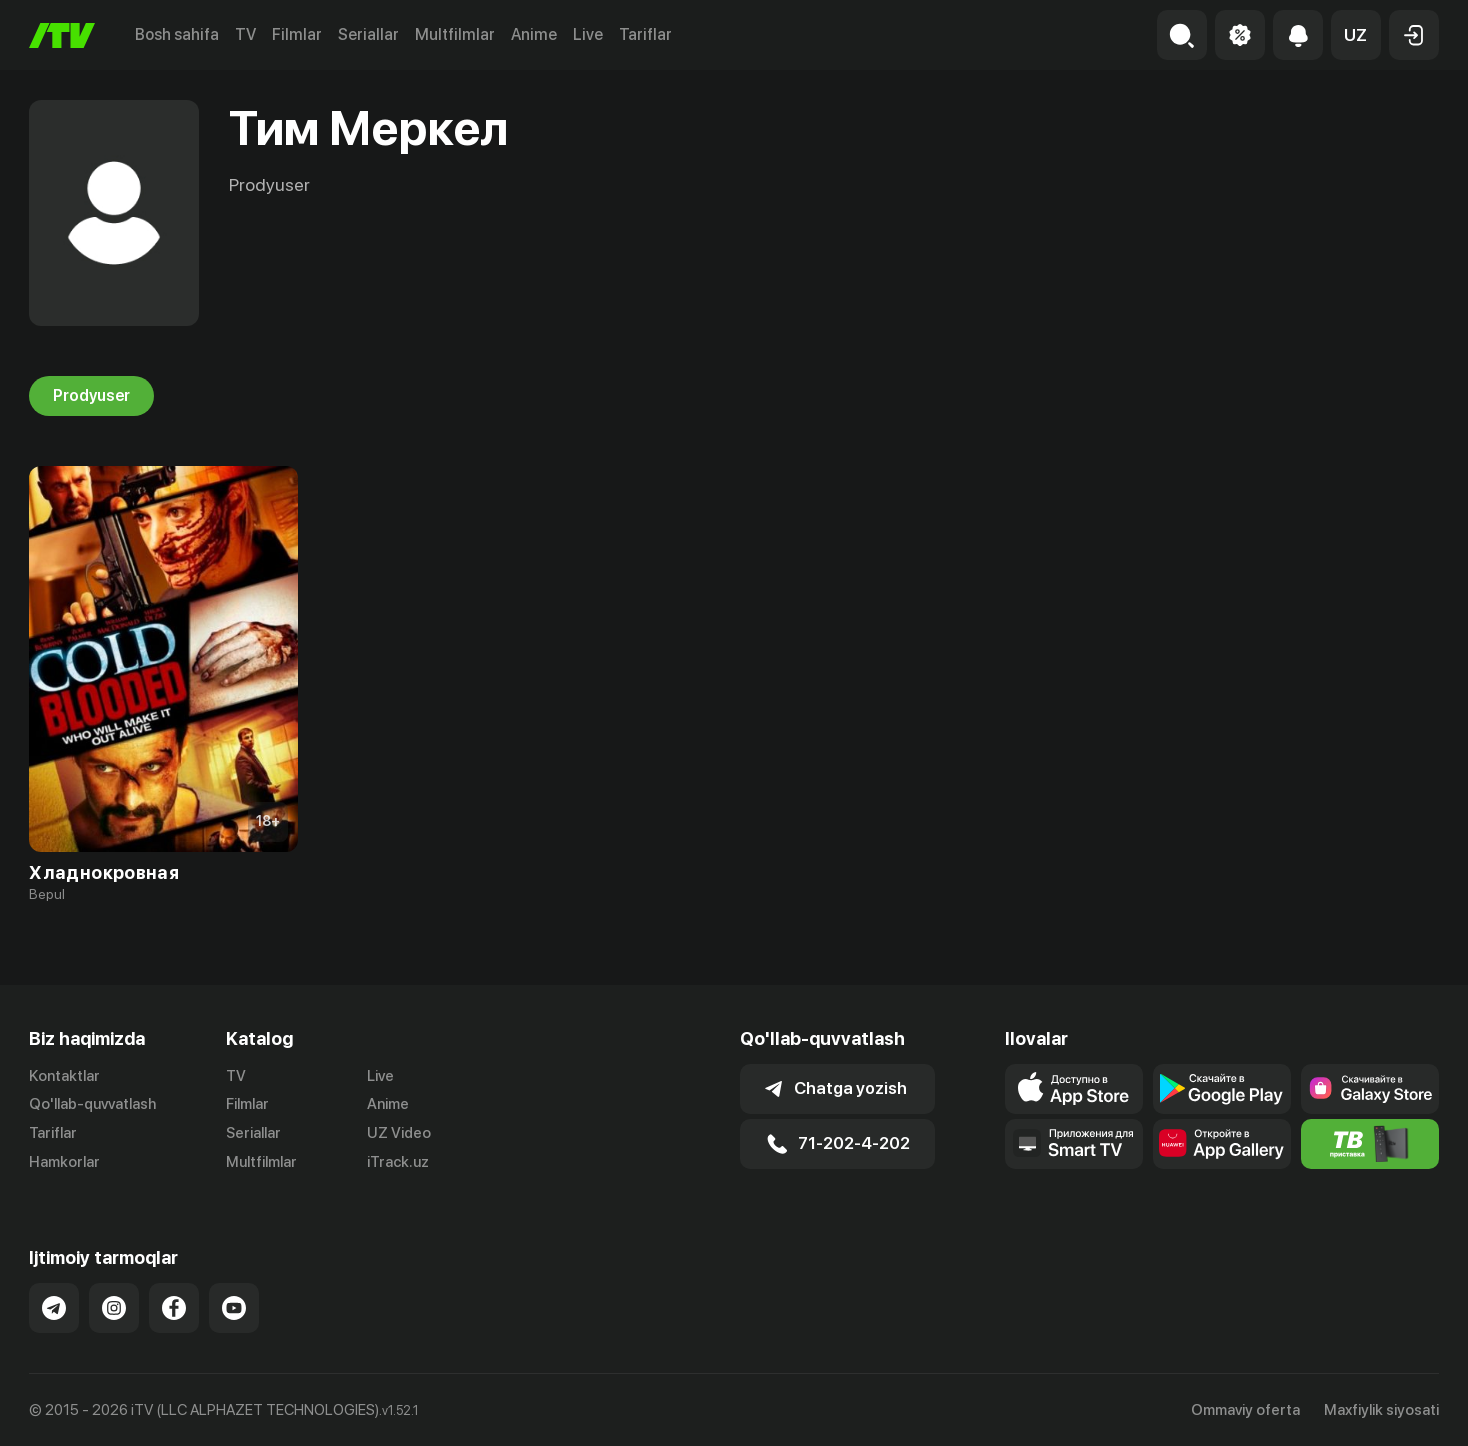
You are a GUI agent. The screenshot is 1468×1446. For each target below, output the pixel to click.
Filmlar (297, 34)
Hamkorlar (64, 1162)
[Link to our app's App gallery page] (1222, 1144)
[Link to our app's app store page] (1074, 1089)
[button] (1356, 35)
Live (588, 34)
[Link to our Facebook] (174, 1308)
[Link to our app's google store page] (1222, 1089)
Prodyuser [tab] (91, 396)
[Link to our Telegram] (54, 1308)
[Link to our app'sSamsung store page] (1370, 1089)
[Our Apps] (1074, 1144)
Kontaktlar (64, 1076)
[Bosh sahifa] (62, 35)
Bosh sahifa (177, 34)
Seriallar (368, 34)
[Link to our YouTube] (234, 1308)
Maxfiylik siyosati (1381, 1410)
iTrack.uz (398, 1162)
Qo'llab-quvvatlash (92, 1104)
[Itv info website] (1370, 1144)
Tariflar (645, 34)
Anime (534, 34)
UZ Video (399, 1133)
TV (245, 34)
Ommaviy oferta (1245, 1410)
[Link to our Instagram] (114, 1308)
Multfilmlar (455, 34)
